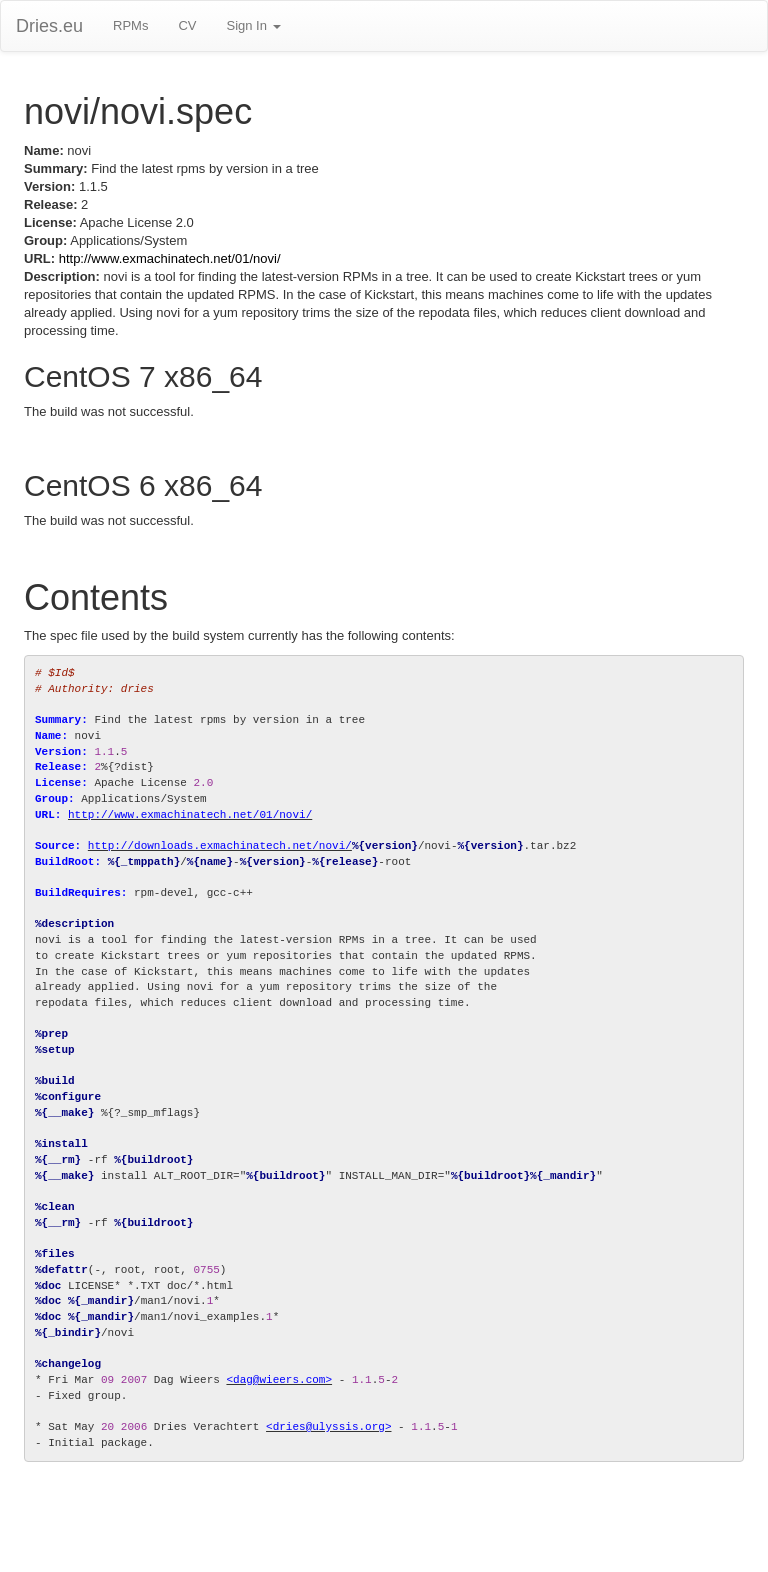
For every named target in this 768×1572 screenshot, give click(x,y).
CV (187, 25)
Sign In (253, 25)
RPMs (130, 25)
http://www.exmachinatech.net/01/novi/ (170, 258)
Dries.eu (49, 26)
